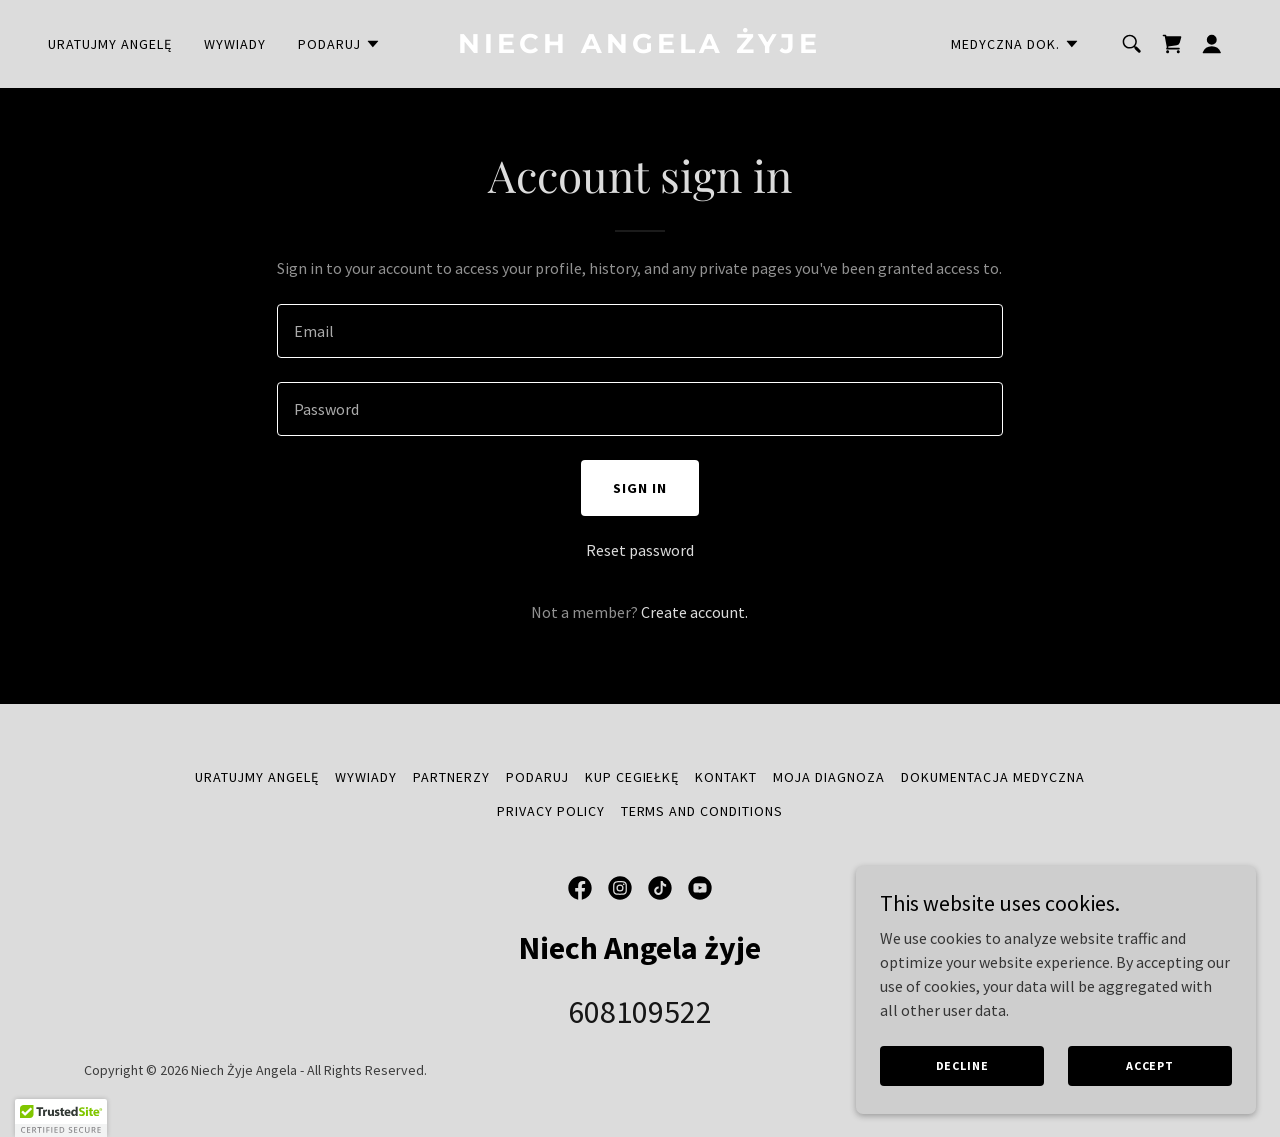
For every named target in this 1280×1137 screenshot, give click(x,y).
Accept (1150, 1065)
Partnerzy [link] (451, 777)
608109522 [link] (640, 1012)
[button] (339, 44)
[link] (640, 47)
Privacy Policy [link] (551, 811)
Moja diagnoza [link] (829, 777)
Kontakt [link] (726, 777)
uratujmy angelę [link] (110, 44)
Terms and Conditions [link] (702, 811)
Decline (962, 1065)
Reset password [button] (640, 550)
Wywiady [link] (235, 44)
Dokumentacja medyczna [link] (993, 777)
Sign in (640, 488)
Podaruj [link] (537, 777)
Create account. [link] (694, 612)
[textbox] (639, 331)
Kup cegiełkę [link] (632, 777)
